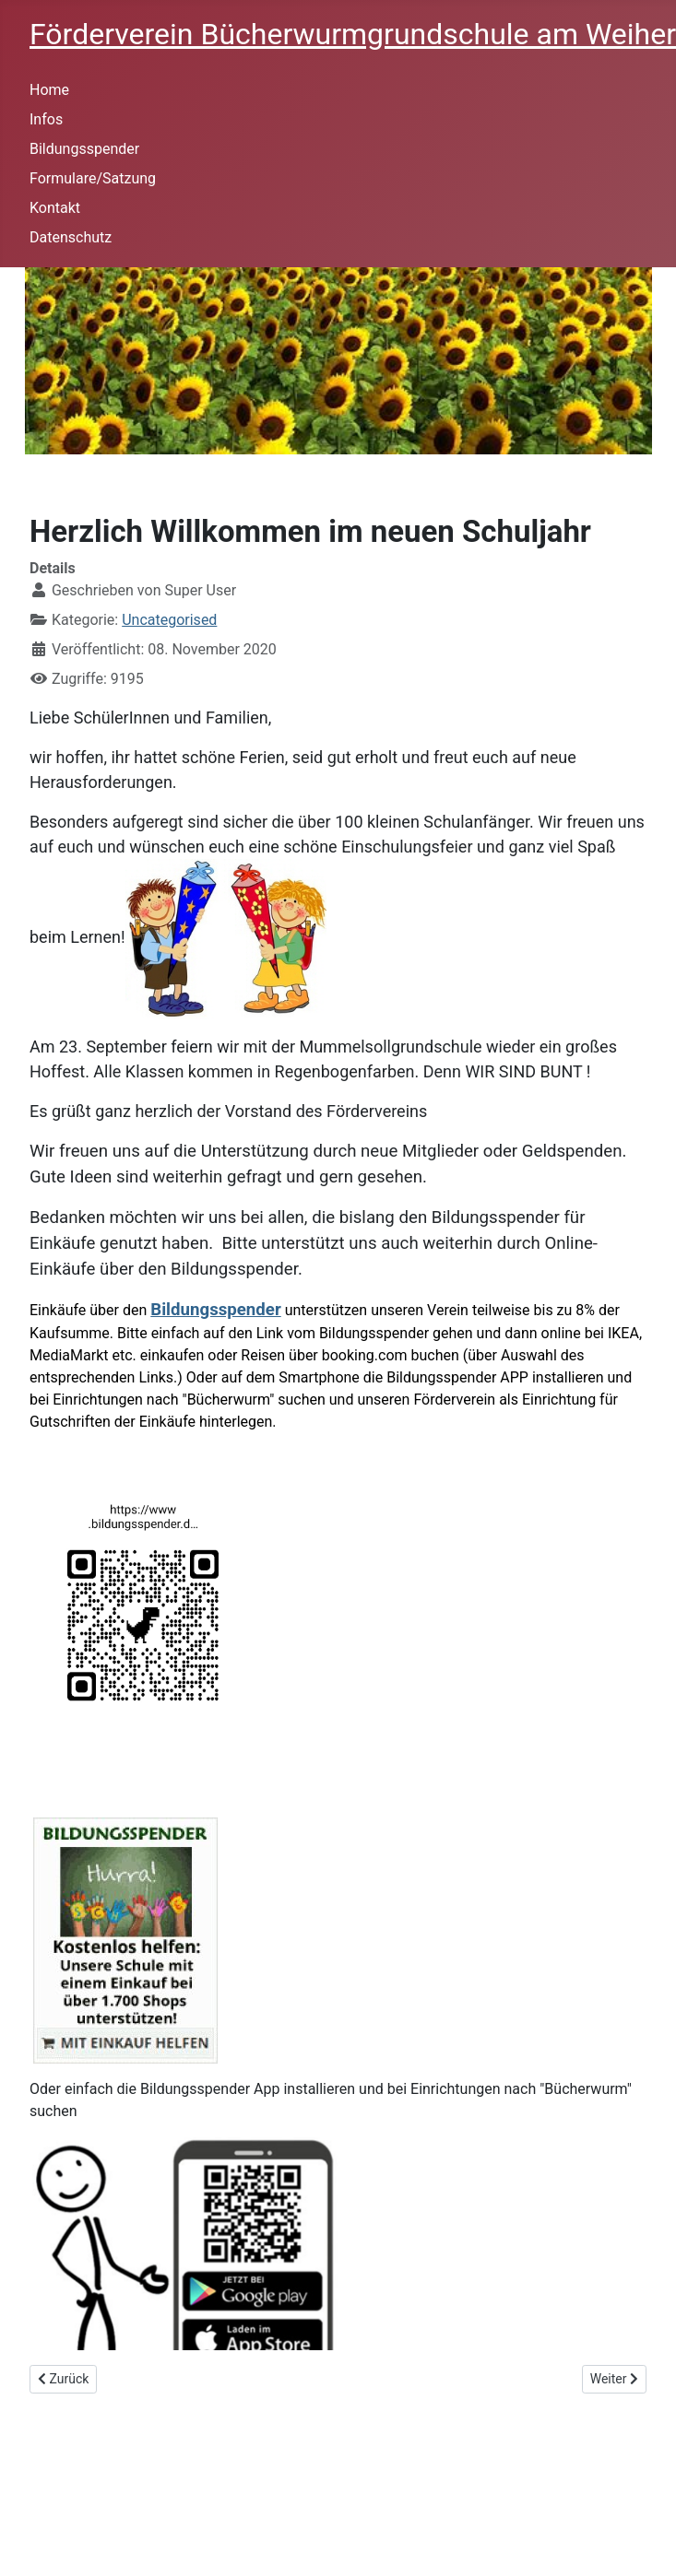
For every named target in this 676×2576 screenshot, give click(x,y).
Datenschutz (71, 237)
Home (49, 90)
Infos (46, 119)
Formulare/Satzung (93, 178)
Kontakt (55, 208)
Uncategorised (169, 620)
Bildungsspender (84, 149)
